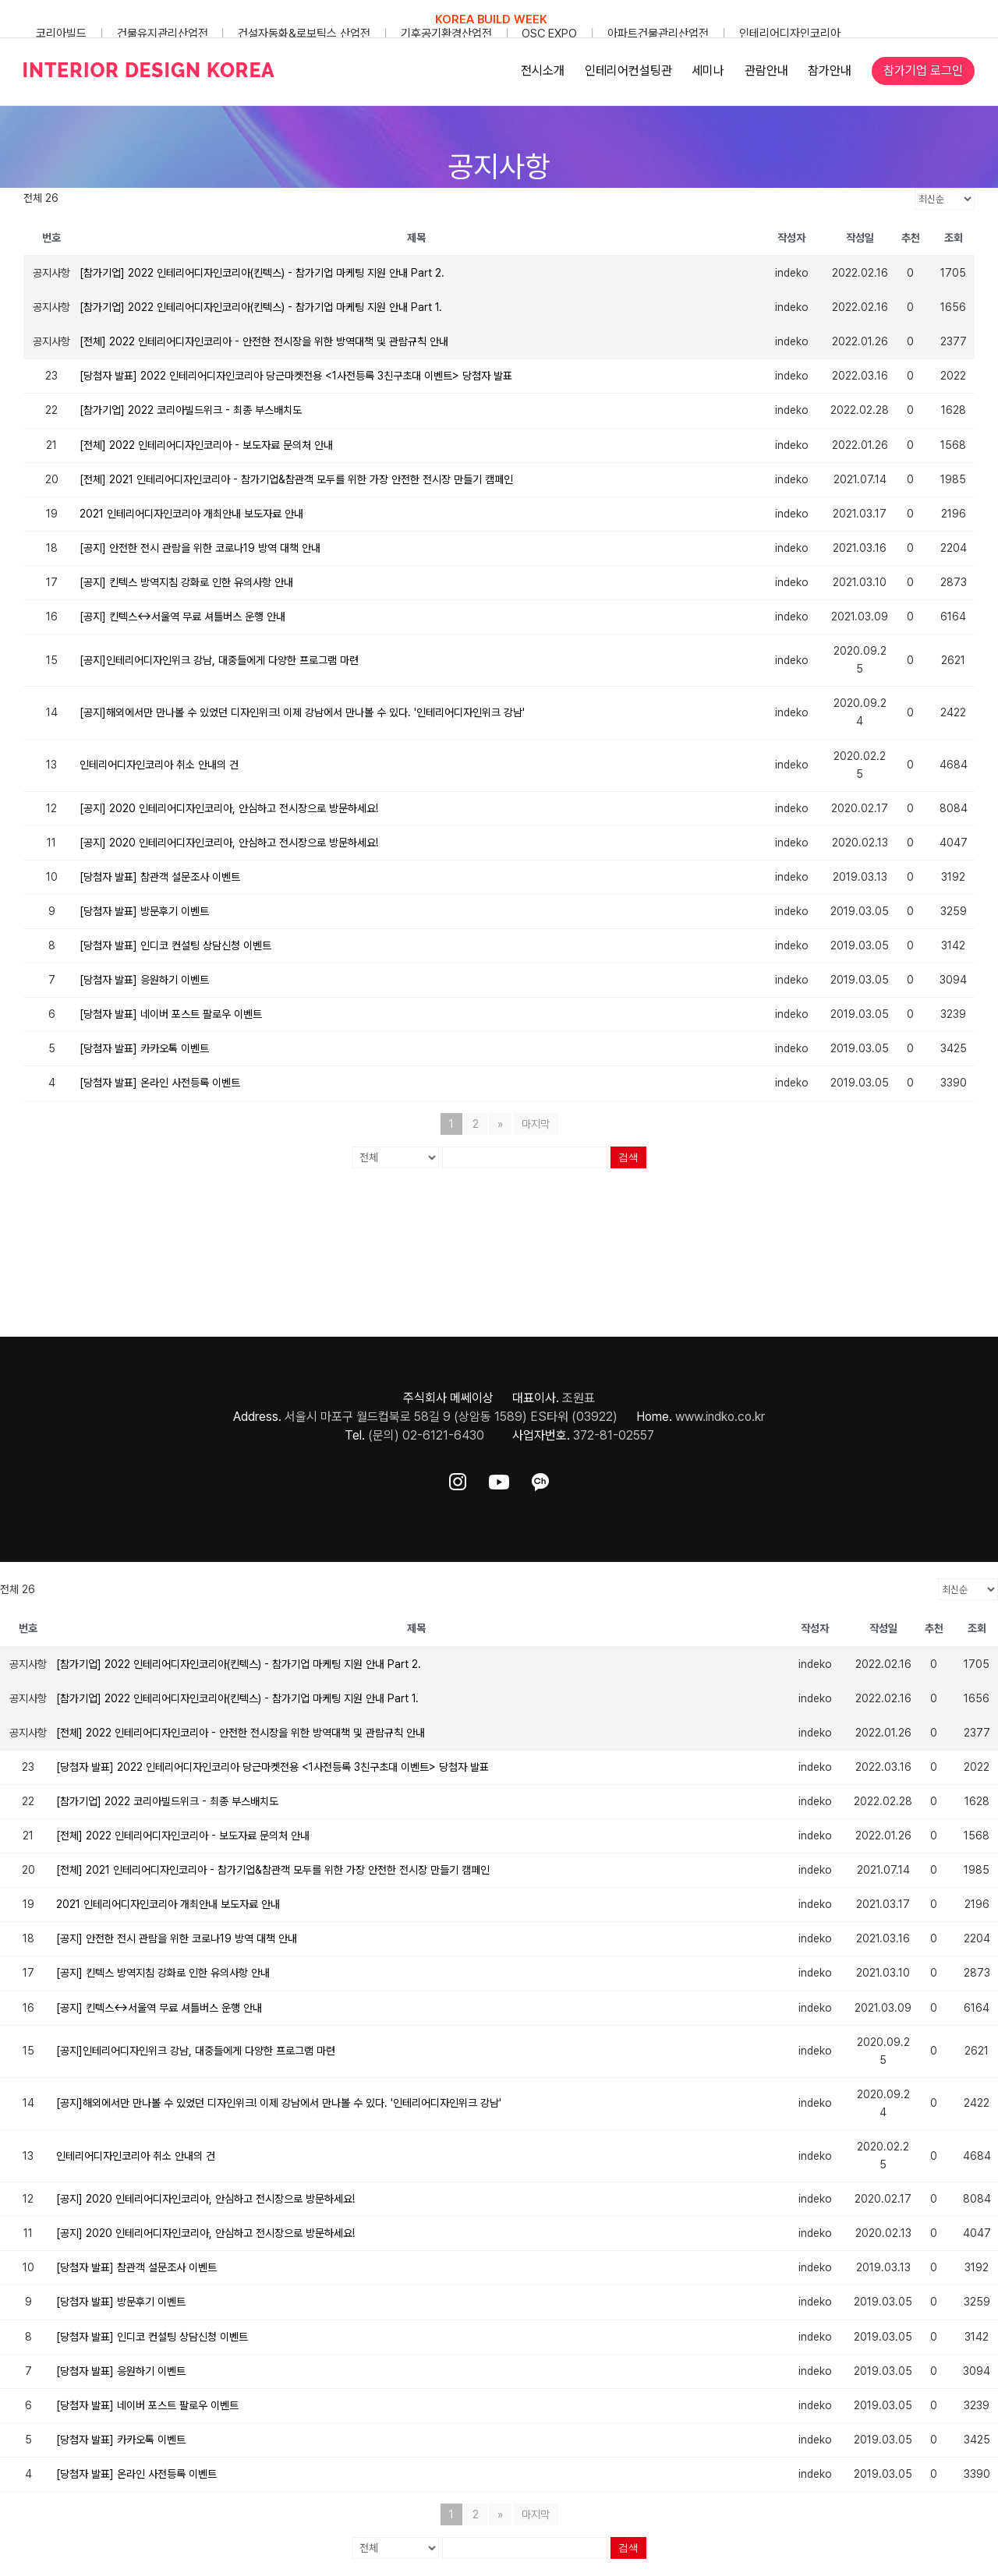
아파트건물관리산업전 (658, 34)
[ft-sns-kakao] (540, 1479)
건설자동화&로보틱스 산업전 (304, 34)
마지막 (536, 1124)
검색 (628, 1157)
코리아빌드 (61, 34)
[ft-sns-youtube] (499, 1479)
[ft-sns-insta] (458, 1479)
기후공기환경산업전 (446, 34)
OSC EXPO (549, 34)
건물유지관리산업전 (162, 34)
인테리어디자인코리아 (790, 34)
